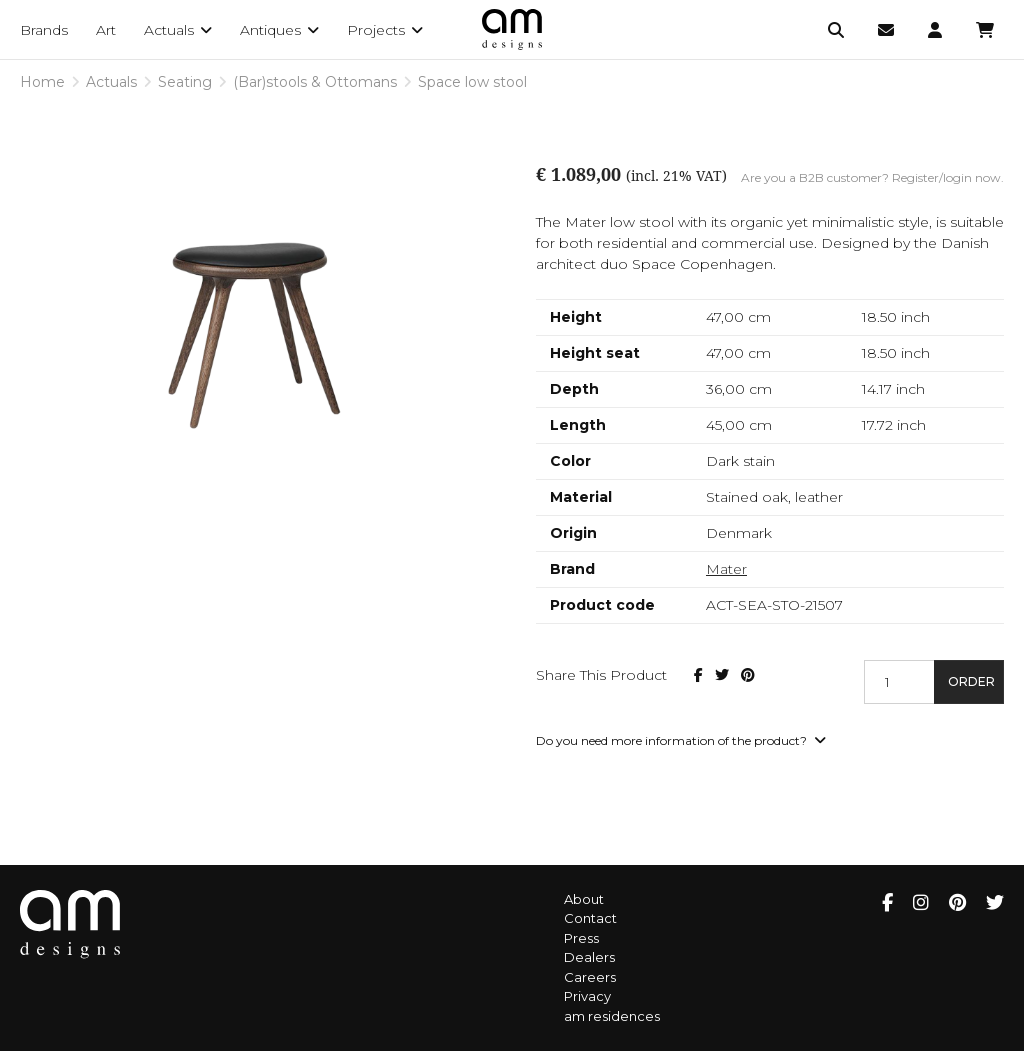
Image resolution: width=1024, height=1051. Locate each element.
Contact (590, 918)
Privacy (587, 996)
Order (971, 681)
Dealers (589, 957)
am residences (612, 1016)
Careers (590, 977)
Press (581, 938)
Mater (726, 569)
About (584, 899)
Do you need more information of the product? (681, 740)
